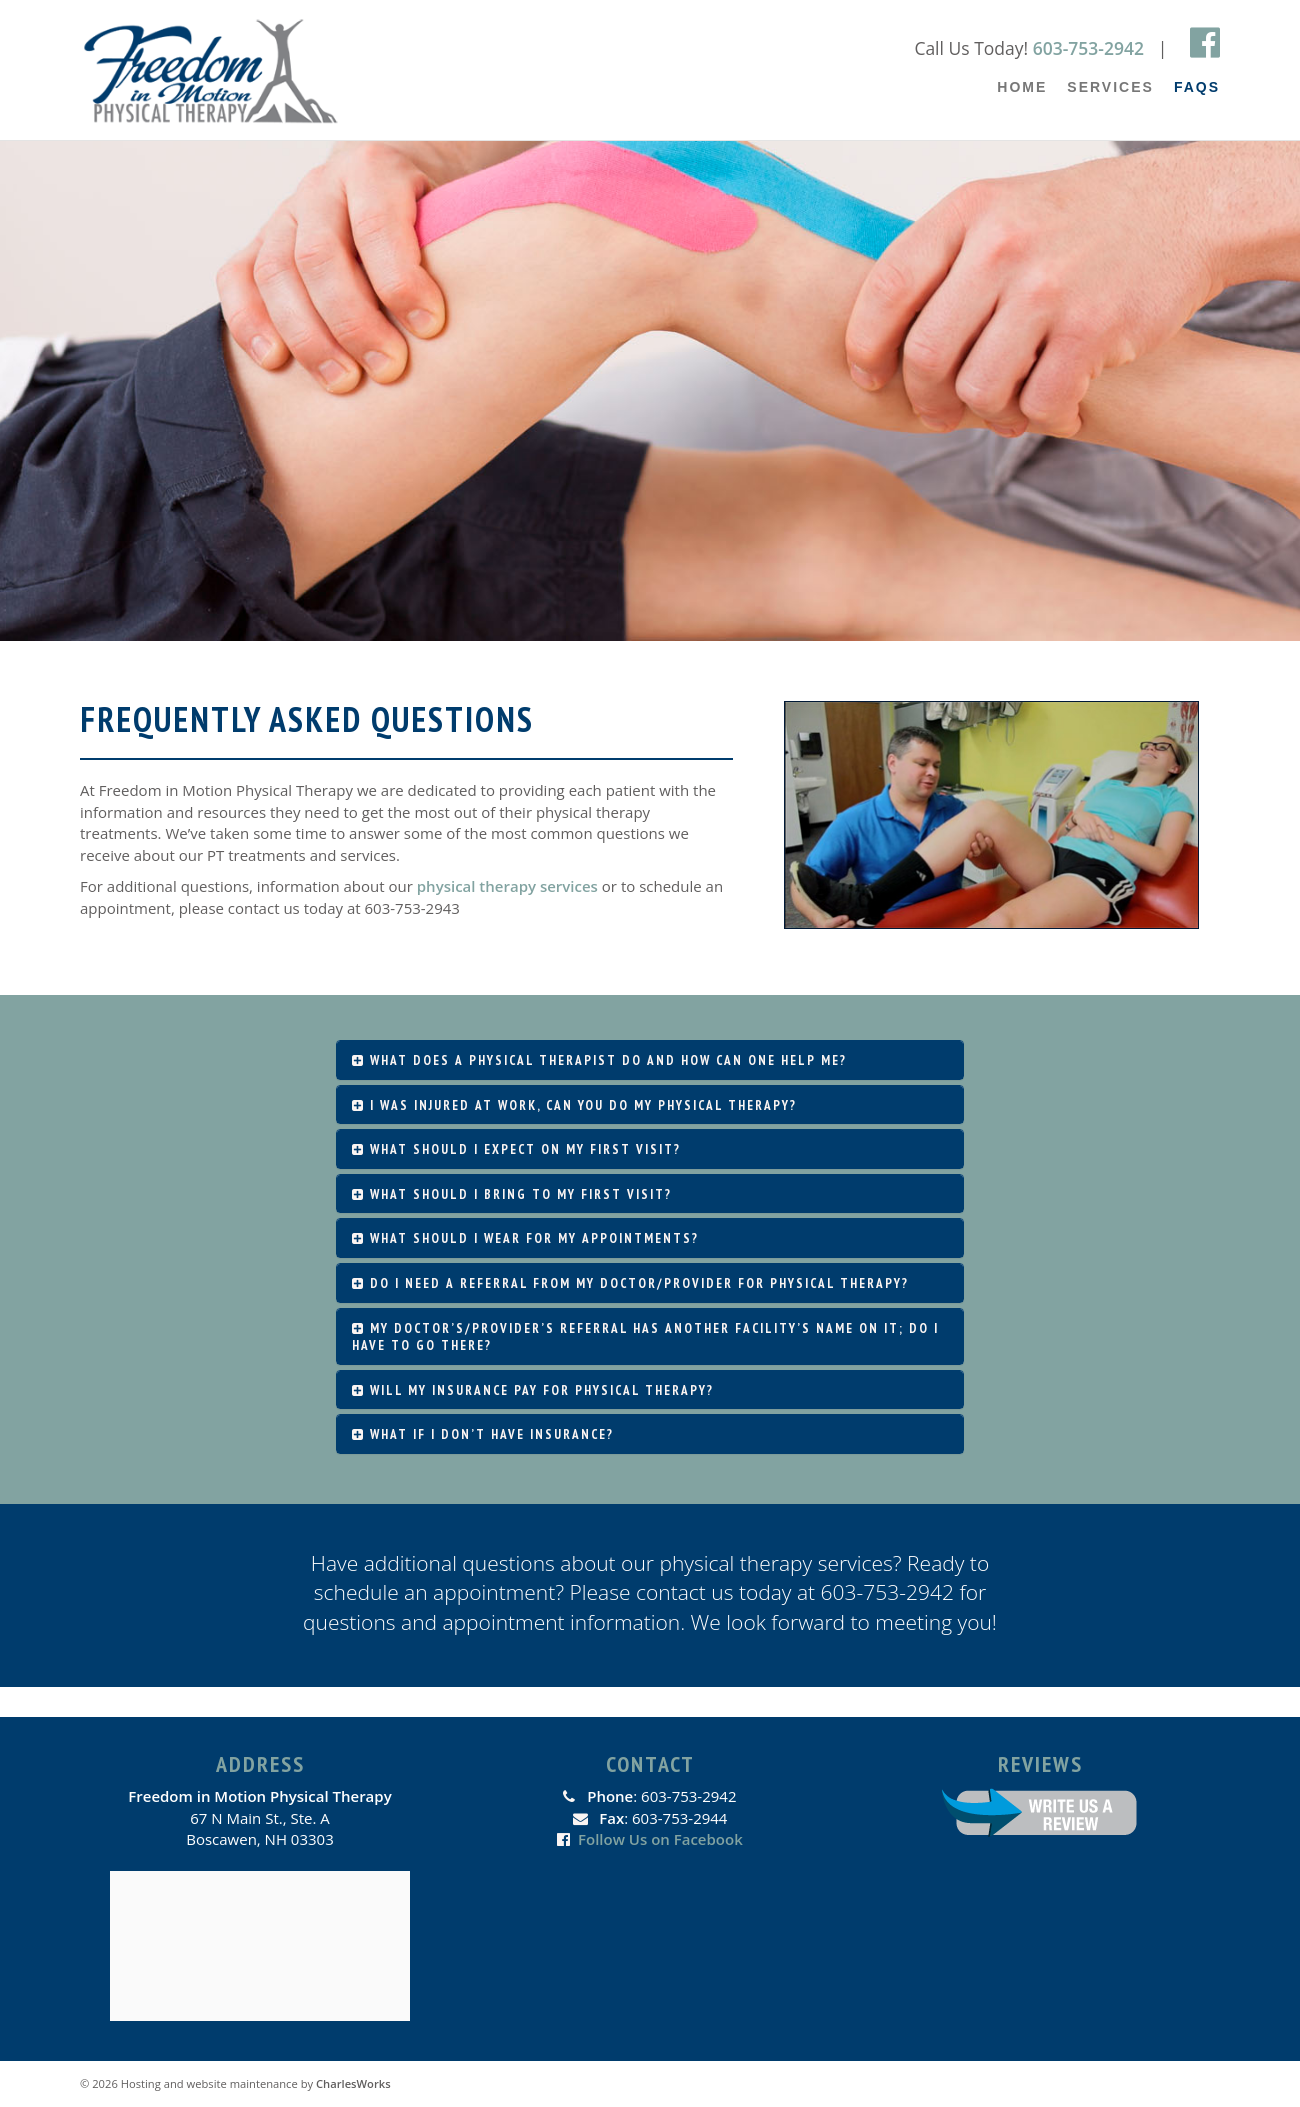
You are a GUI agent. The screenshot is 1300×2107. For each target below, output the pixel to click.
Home (1022, 87)
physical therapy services (507, 886)
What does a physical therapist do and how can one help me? (599, 1060)
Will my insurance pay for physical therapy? (533, 1390)
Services (1110, 87)
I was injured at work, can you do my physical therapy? (574, 1105)
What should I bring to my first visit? (512, 1194)
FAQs (1197, 87)
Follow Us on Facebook (660, 1839)
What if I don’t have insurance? (483, 1434)
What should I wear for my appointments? (525, 1238)
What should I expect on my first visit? (516, 1149)
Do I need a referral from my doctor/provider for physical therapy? (630, 1283)
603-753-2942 (1088, 48)
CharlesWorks (353, 2083)
